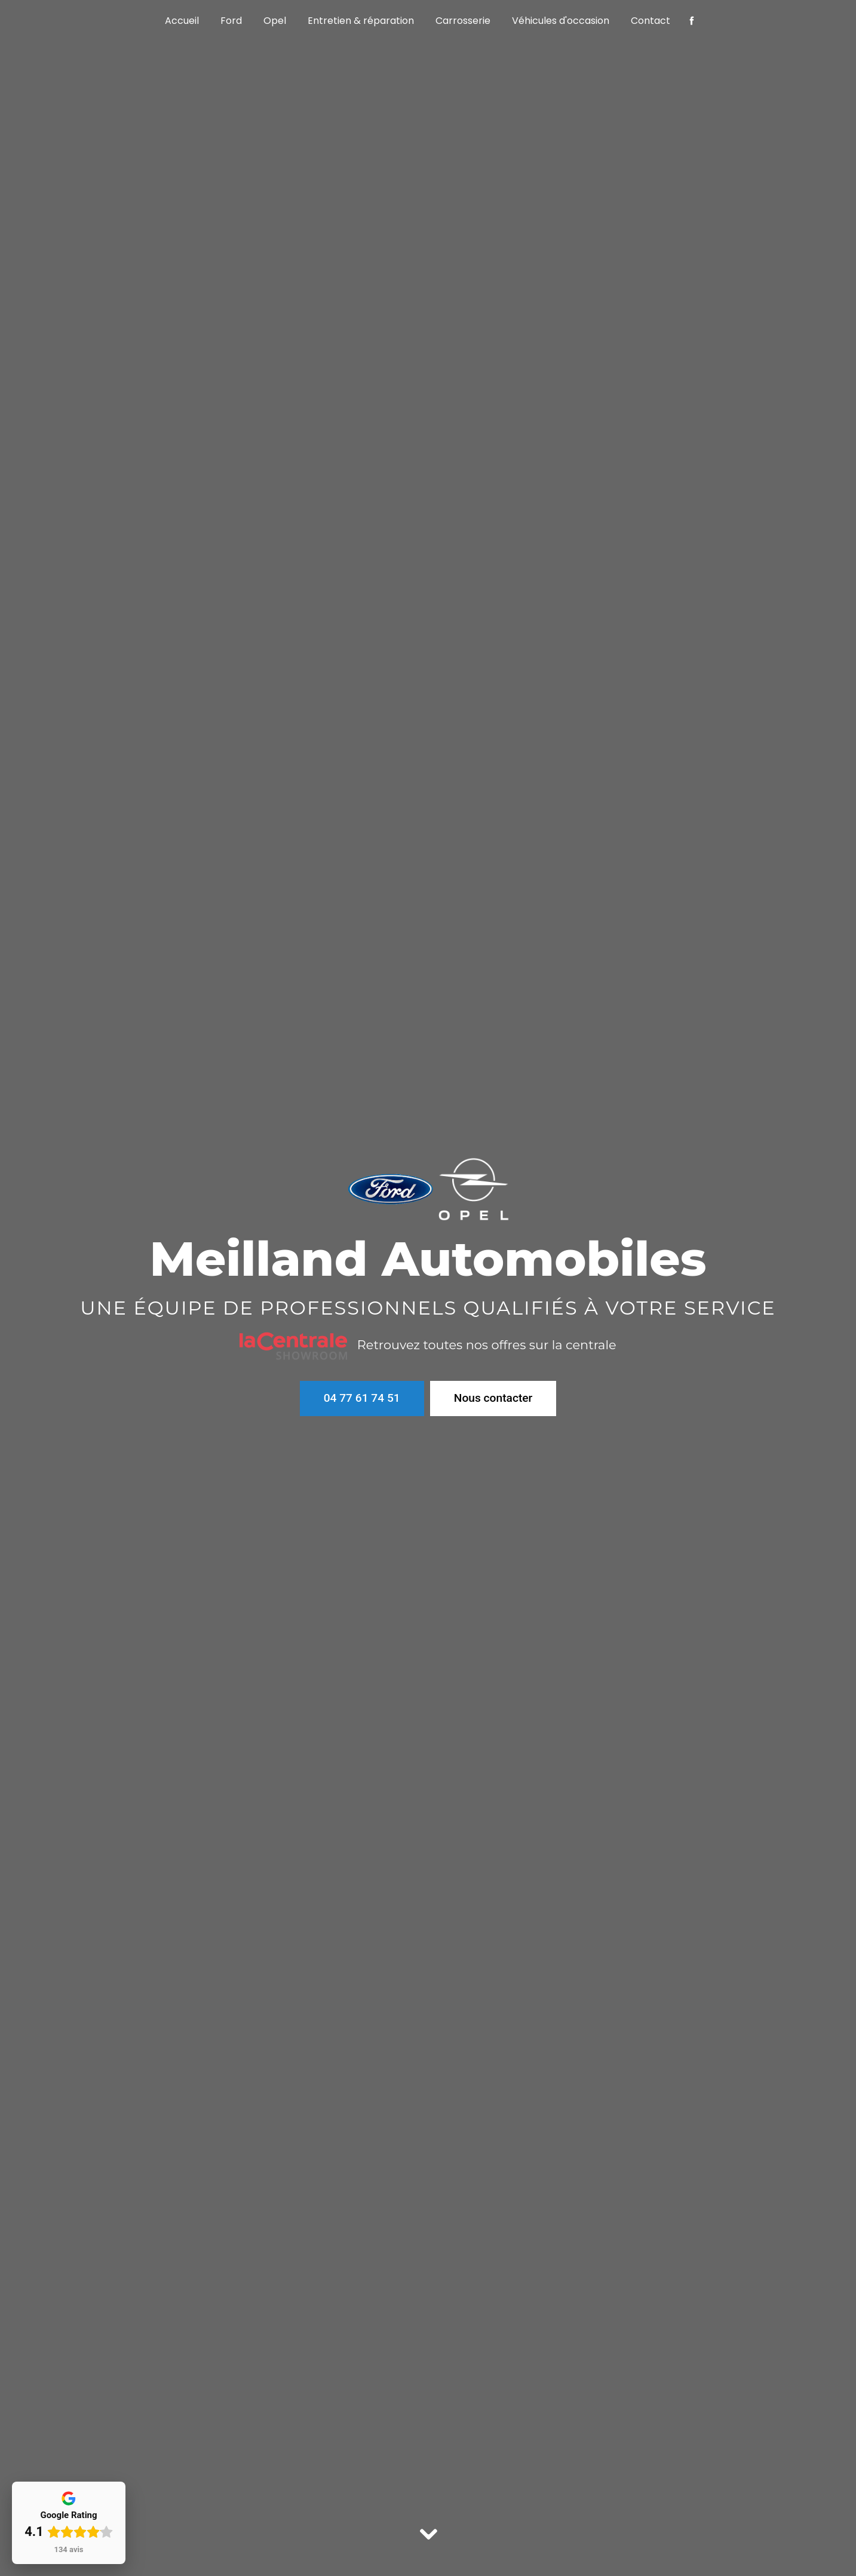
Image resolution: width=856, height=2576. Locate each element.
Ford (231, 20)
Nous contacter (493, 1397)
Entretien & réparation (361, 20)
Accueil (182, 20)
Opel (274, 20)
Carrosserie (462, 20)
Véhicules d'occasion (560, 20)
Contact (650, 20)
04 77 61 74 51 (362, 1398)
